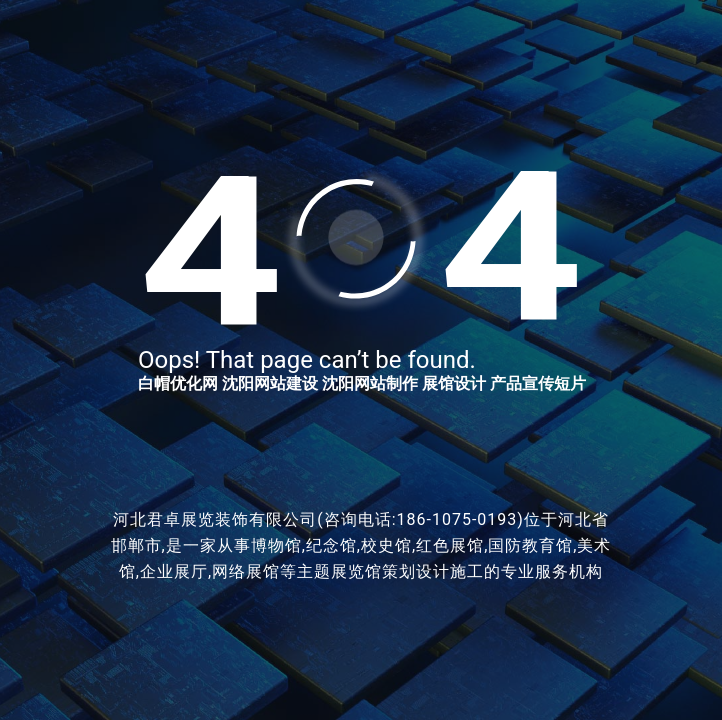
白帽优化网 (178, 383)
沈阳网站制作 (370, 383)
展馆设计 (454, 383)
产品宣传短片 (538, 383)
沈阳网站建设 (270, 383)
